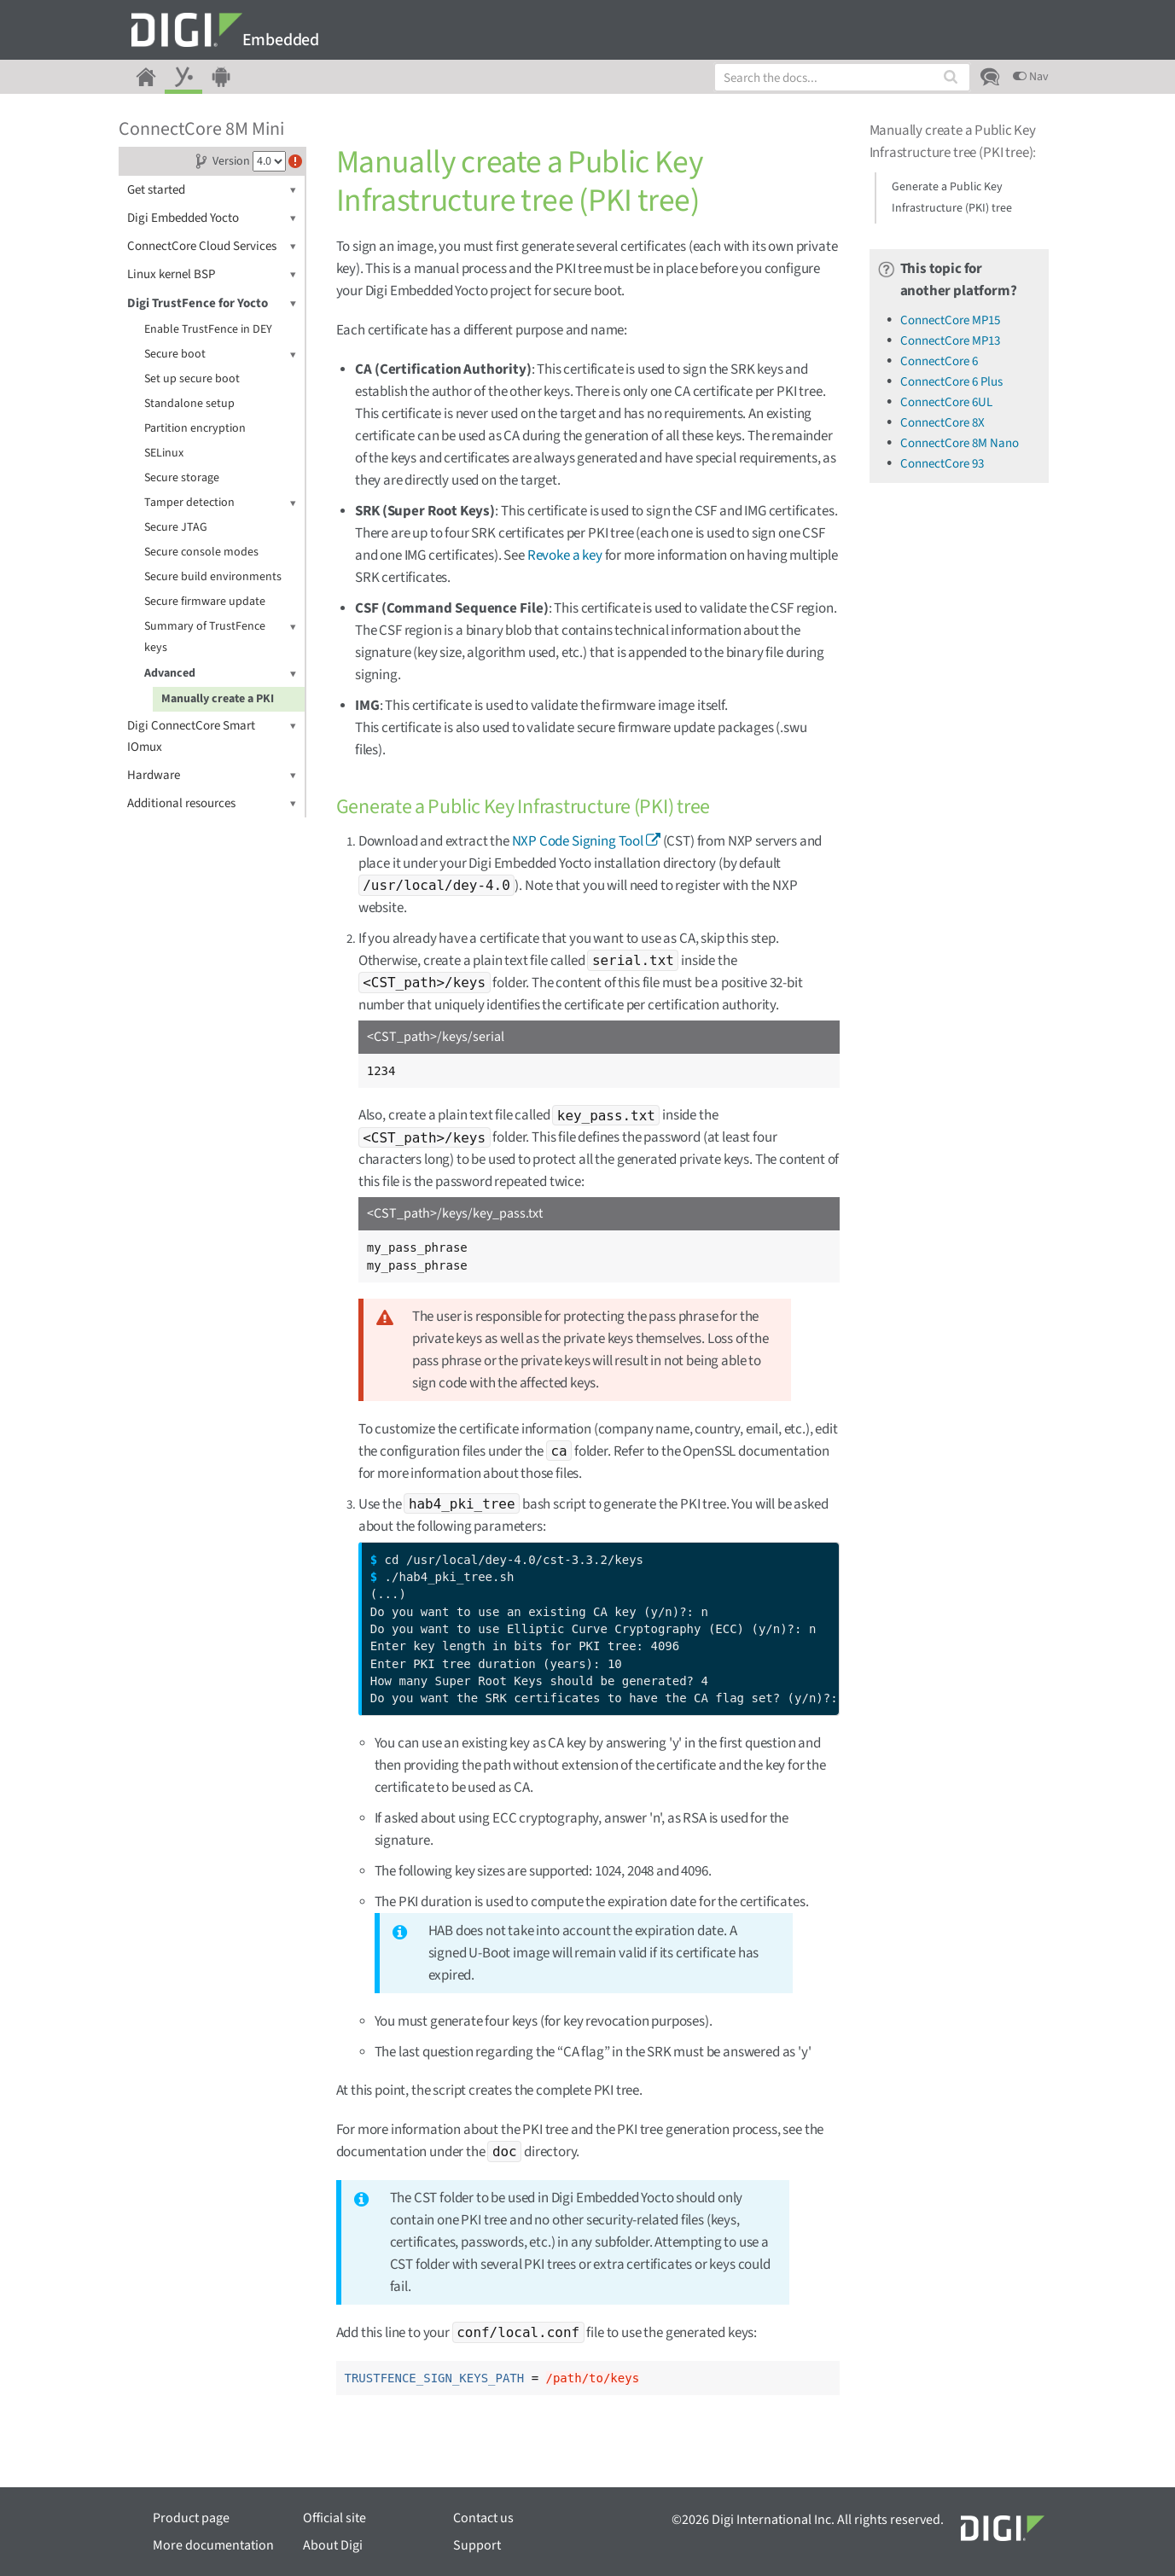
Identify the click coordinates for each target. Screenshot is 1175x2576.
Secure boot (220, 354)
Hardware (211, 775)
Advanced (220, 673)
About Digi (333, 2545)
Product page (191, 2518)
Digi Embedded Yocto (211, 218)
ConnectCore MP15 (950, 320)
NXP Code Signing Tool (577, 841)
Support (477, 2545)
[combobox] (842, 77)
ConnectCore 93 (942, 464)
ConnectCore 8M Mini (201, 128)
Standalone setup (189, 403)
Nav (1031, 76)
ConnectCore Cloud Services (211, 246)
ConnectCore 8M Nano (959, 443)
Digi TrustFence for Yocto (211, 303)
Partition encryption (195, 428)
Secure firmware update (204, 601)
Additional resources (211, 803)
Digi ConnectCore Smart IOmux (211, 735)
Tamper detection (220, 503)
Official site (334, 2518)
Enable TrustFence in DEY (208, 329)
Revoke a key (564, 555)
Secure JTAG (175, 527)
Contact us (483, 2518)
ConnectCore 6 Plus (951, 382)
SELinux (163, 453)
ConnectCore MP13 (950, 341)
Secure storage (181, 477)
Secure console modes (201, 552)
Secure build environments (213, 576)
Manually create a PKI (217, 698)
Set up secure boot (192, 378)
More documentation (213, 2545)
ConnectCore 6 (939, 361)
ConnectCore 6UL (946, 402)
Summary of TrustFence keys (220, 636)
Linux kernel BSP (211, 274)
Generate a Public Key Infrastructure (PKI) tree (952, 197)
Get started (211, 190)
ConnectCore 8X (942, 423)
